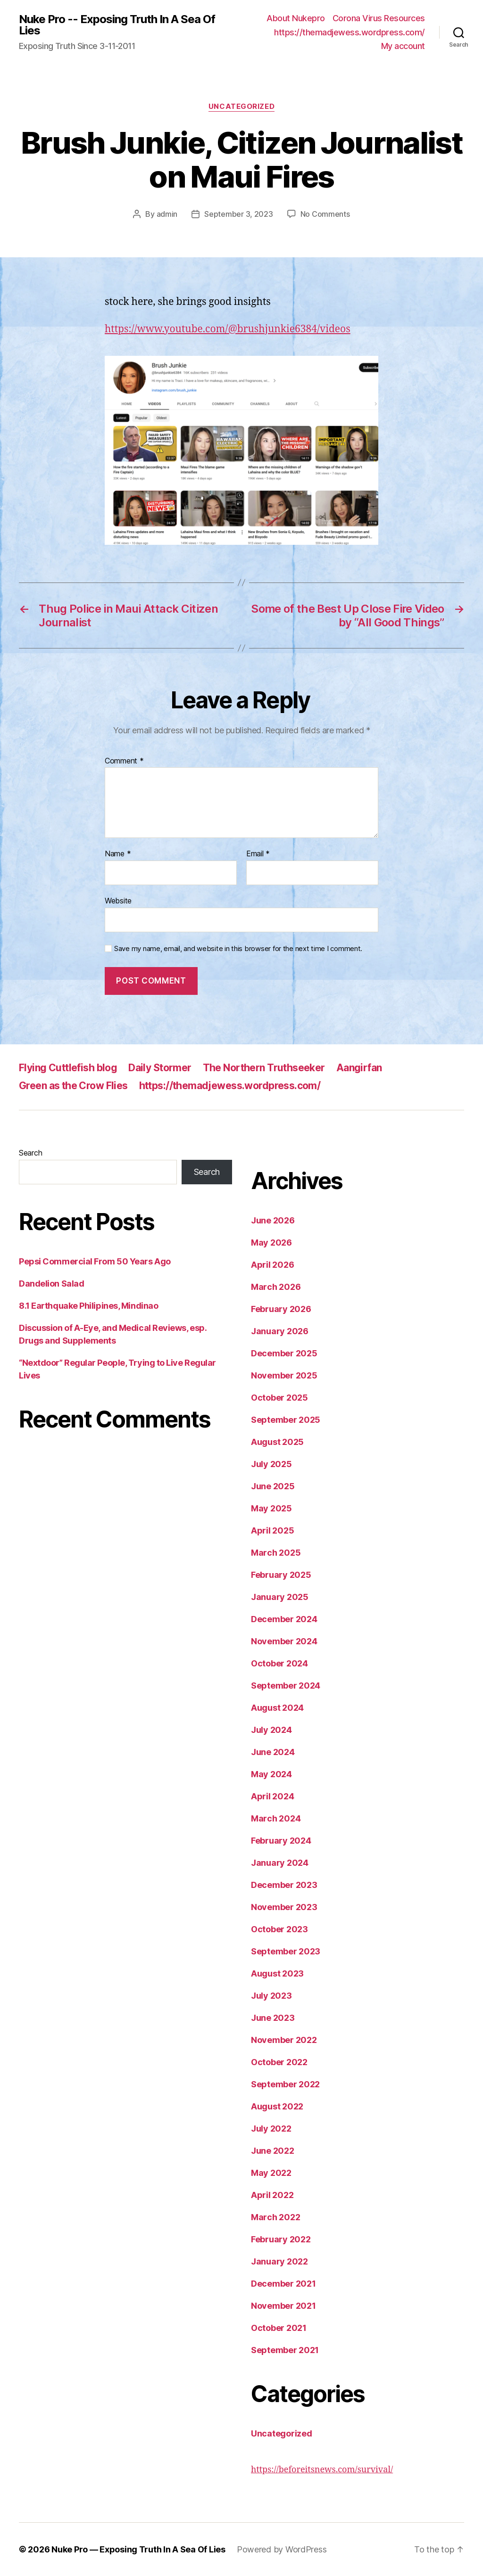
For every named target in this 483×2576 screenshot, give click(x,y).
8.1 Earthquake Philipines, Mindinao (88, 1306)
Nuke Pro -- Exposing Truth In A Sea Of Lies (117, 25)
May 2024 (271, 1774)
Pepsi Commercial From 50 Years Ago (95, 1261)
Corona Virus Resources (379, 18)
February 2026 (281, 1309)
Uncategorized (241, 106)
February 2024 (281, 1841)
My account (403, 46)
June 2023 (273, 2018)
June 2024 (273, 1752)
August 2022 (277, 2106)
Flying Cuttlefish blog (68, 1068)
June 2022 (272, 2151)
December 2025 (284, 1353)
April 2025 (272, 1530)
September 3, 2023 (238, 214)
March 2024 (275, 1818)
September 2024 (285, 1685)
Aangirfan (359, 1068)
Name (118, 854)
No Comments (325, 214)
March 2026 (275, 1287)
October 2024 (279, 1663)
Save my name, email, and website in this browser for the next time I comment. (238, 948)
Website (118, 900)
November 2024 (284, 1641)
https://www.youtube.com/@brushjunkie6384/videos (227, 329)
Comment (124, 761)
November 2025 (284, 1375)
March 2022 (275, 2217)
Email (258, 854)
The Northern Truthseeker (264, 1068)
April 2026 (272, 1265)
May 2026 (271, 1242)
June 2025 (273, 1486)
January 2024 (279, 1863)
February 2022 (281, 2239)
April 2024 (272, 1796)
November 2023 (284, 1907)
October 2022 (279, 2062)
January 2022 (279, 2261)
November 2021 (283, 2306)
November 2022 (284, 2040)
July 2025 (271, 1464)
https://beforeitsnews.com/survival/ (322, 2469)
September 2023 (285, 1951)
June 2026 (273, 1220)
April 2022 (272, 2195)
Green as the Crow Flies (73, 1085)
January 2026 (279, 1331)
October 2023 (279, 1929)
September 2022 (285, 2084)
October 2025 (279, 1398)
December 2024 (284, 1619)
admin (167, 214)
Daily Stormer (159, 1068)
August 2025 (277, 1442)
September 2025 (285, 1420)
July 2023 (271, 1996)
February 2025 (281, 1575)
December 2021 (283, 2284)
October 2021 (279, 2328)
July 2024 (271, 1730)
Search (30, 1152)
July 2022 (271, 2128)
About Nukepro (295, 18)
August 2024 (277, 1708)
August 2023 (277, 1973)
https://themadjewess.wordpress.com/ (349, 32)
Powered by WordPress (282, 2549)
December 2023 (284, 1885)
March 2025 (275, 1553)
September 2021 (285, 2350)
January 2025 (279, 1597)
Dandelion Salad (51, 1283)
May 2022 (271, 2173)
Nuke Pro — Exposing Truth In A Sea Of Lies (138, 2549)
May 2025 (271, 1508)
